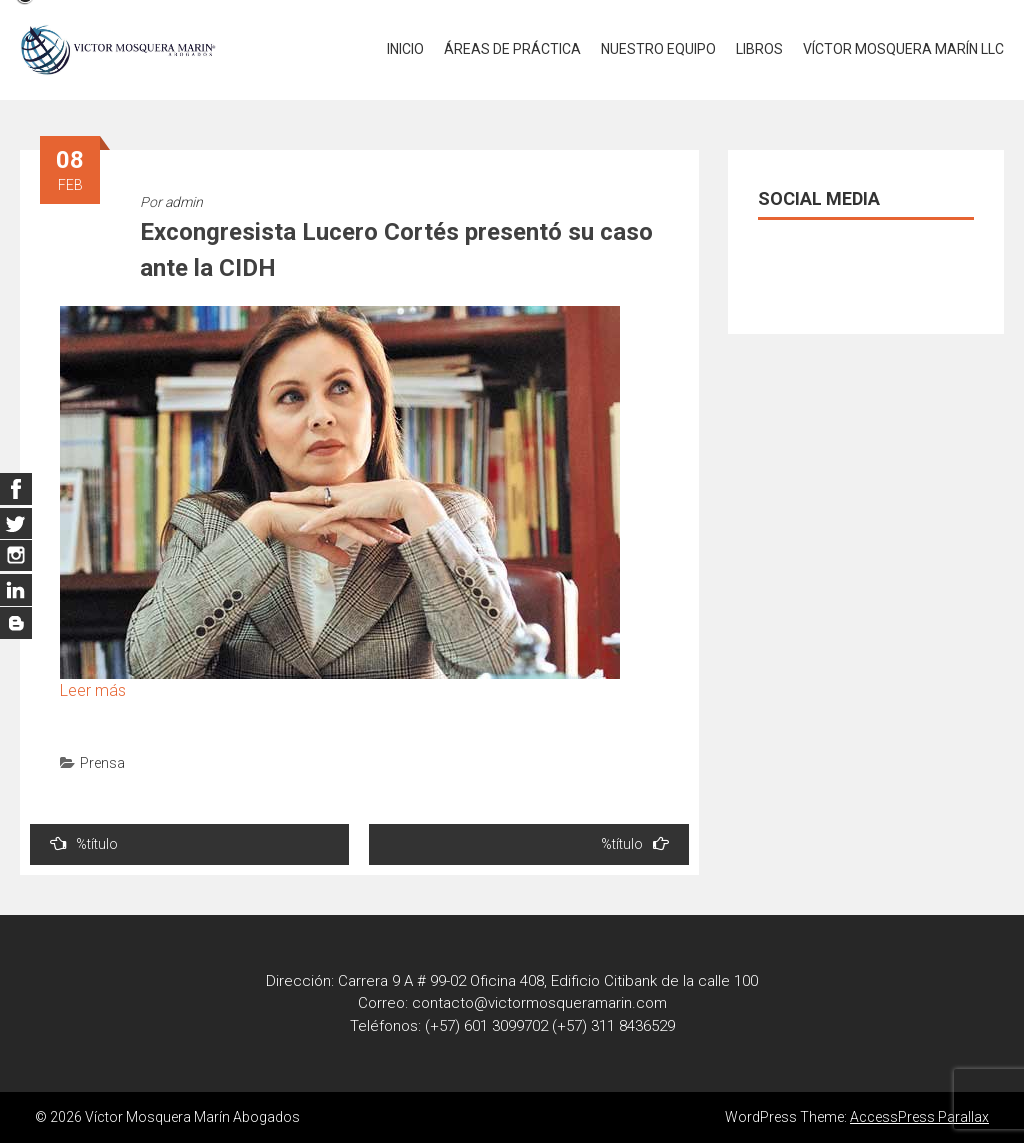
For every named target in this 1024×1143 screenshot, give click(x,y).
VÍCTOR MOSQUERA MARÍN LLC (903, 49)
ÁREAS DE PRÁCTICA (512, 49)
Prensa (102, 763)
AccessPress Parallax (919, 1117)
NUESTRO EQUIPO (658, 49)
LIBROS (759, 49)
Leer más (93, 690)
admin (184, 202)
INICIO (405, 49)
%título (84, 843)
